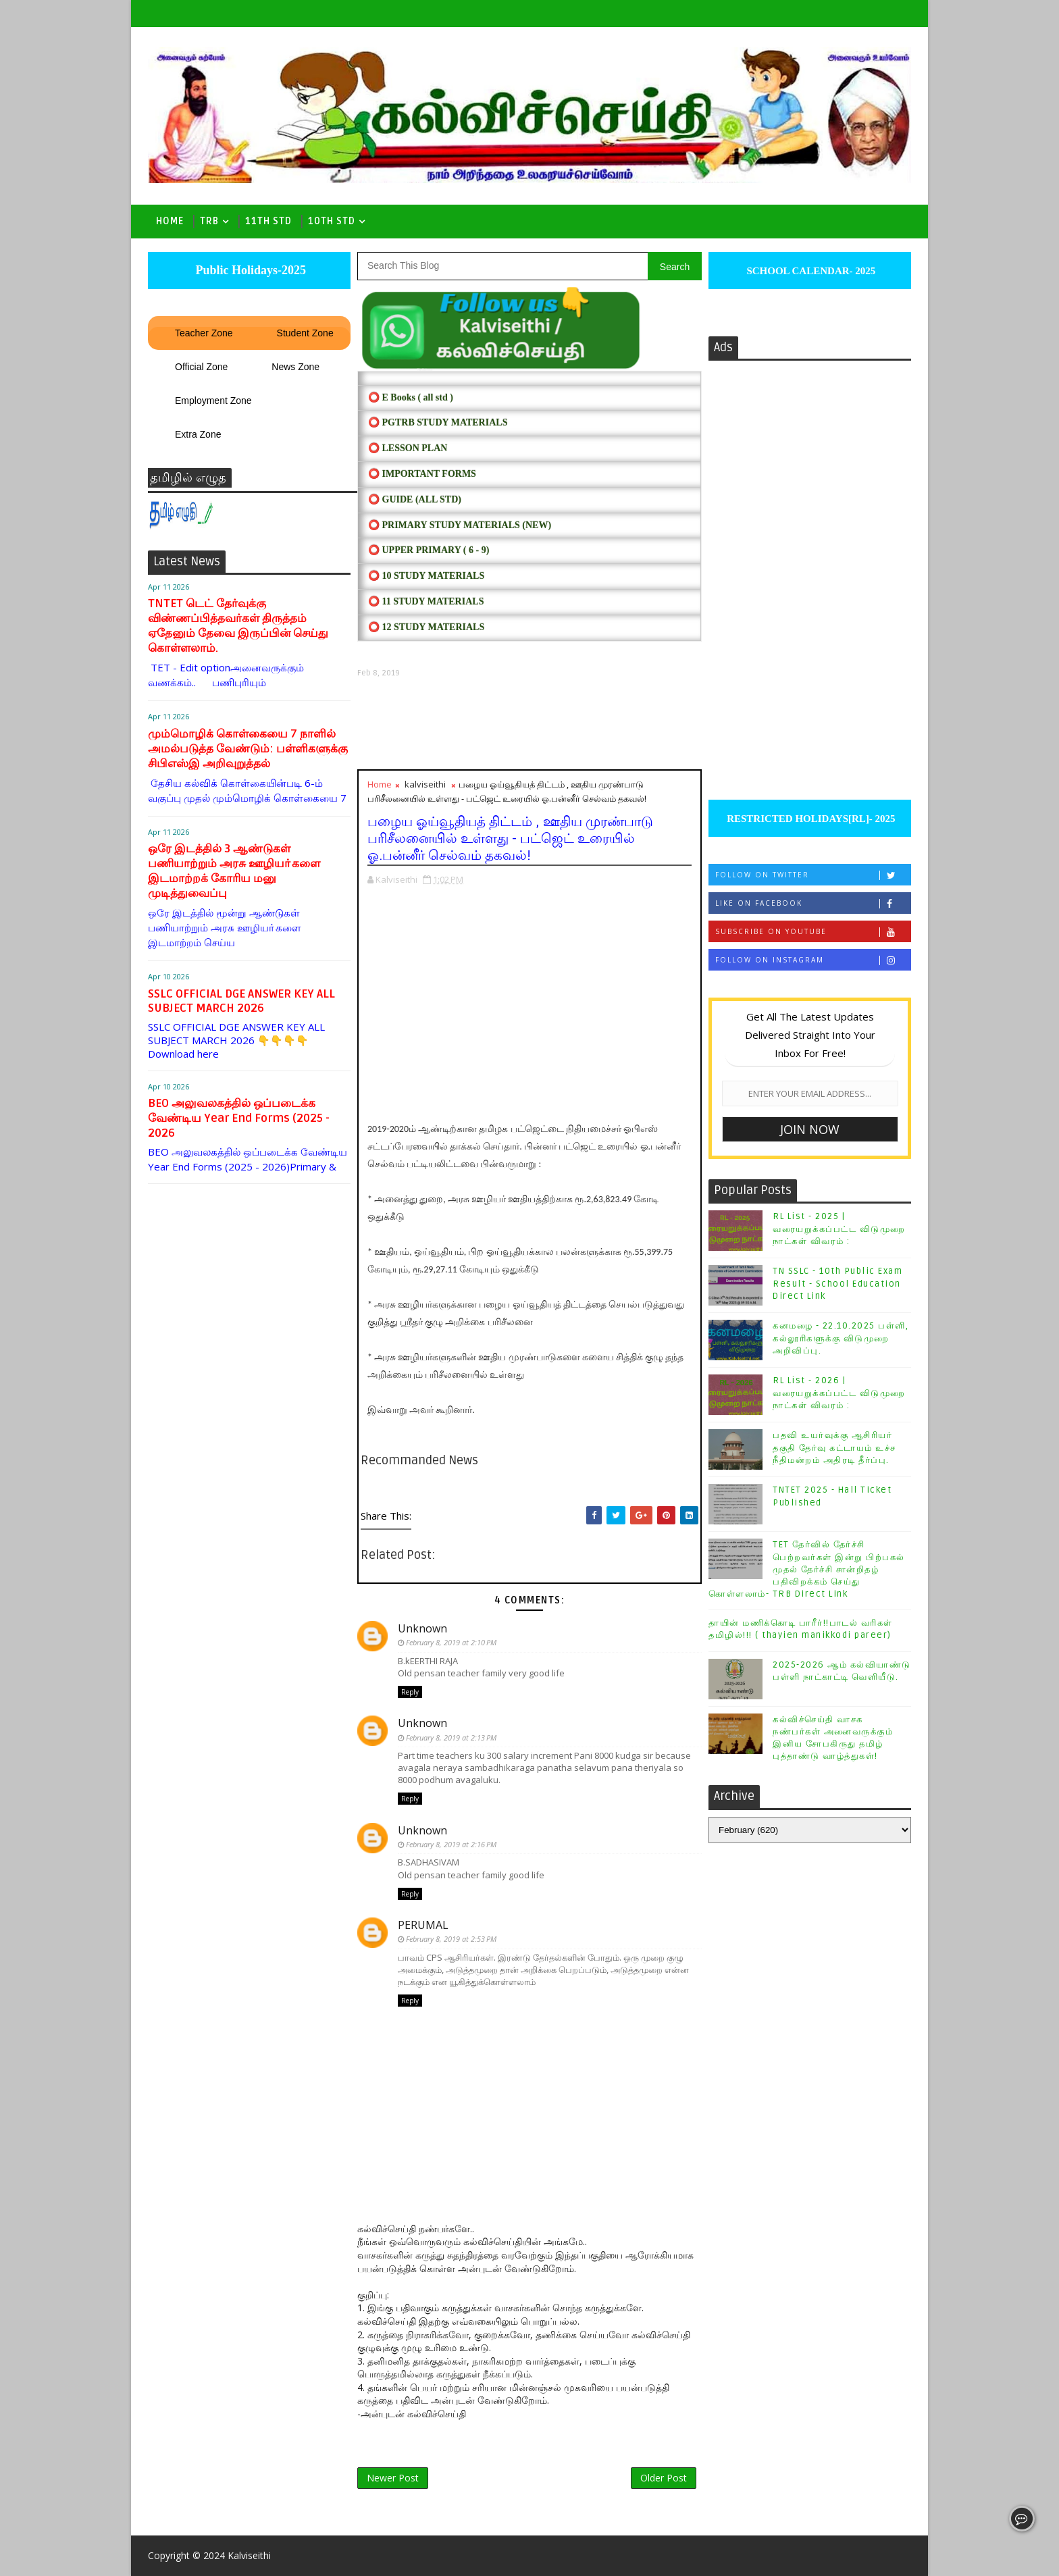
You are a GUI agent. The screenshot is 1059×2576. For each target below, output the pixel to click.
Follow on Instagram (812, 960)
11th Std (268, 221)
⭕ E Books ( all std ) (410, 397)
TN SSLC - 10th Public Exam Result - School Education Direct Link (837, 1283)
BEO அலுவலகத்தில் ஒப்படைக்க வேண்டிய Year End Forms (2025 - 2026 (239, 1118)
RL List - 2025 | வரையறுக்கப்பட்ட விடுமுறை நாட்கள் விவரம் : (839, 1228)
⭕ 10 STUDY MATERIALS (426, 576)
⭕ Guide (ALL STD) (414, 499)
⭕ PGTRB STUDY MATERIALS (437, 422)
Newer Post (393, 2477)
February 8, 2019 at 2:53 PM (451, 1939)
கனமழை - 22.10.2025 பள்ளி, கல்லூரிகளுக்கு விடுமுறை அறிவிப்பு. (840, 1338)
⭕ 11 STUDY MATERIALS (426, 601)
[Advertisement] (529, 723)
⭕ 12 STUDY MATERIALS (426, 627)
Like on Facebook (812, 903)
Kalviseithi (249, 2555)
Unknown (422, 1628)
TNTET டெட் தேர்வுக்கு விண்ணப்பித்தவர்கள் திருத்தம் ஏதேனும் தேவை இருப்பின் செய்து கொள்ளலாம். (238, 625)
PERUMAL (423, 1924)
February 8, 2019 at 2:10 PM (451, 1642)
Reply (410, 1692)
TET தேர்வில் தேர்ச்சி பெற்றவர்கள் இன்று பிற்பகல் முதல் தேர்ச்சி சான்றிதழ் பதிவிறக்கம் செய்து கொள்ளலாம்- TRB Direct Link (806, 1569)
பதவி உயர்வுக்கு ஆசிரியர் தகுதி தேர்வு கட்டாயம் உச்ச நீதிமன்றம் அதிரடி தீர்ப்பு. (834, 1447)
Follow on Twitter (812, 875)
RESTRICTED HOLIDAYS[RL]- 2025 (809, 818)
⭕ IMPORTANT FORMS (422, 474)
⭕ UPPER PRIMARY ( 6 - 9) (428, 550)
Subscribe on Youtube (812, 932)
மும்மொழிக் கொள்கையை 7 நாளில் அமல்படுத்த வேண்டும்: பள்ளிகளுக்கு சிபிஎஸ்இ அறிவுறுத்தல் (248, 749)
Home (170, 221)
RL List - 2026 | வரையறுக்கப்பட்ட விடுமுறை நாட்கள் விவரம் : (839, 1392)
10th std (331, 221)
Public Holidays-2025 (249, 270)
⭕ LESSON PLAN (407, 448)
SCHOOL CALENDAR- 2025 (810, 270)
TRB (209, 221)
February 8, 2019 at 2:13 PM (451, 1737)
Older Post (663, 2477)
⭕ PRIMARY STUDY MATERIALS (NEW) (459, 525)
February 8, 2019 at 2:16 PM (451, 1844)
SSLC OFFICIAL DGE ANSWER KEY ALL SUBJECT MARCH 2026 (241, 1001)
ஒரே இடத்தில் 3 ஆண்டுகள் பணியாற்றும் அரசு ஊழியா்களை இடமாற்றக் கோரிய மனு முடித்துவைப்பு (234, 871)
